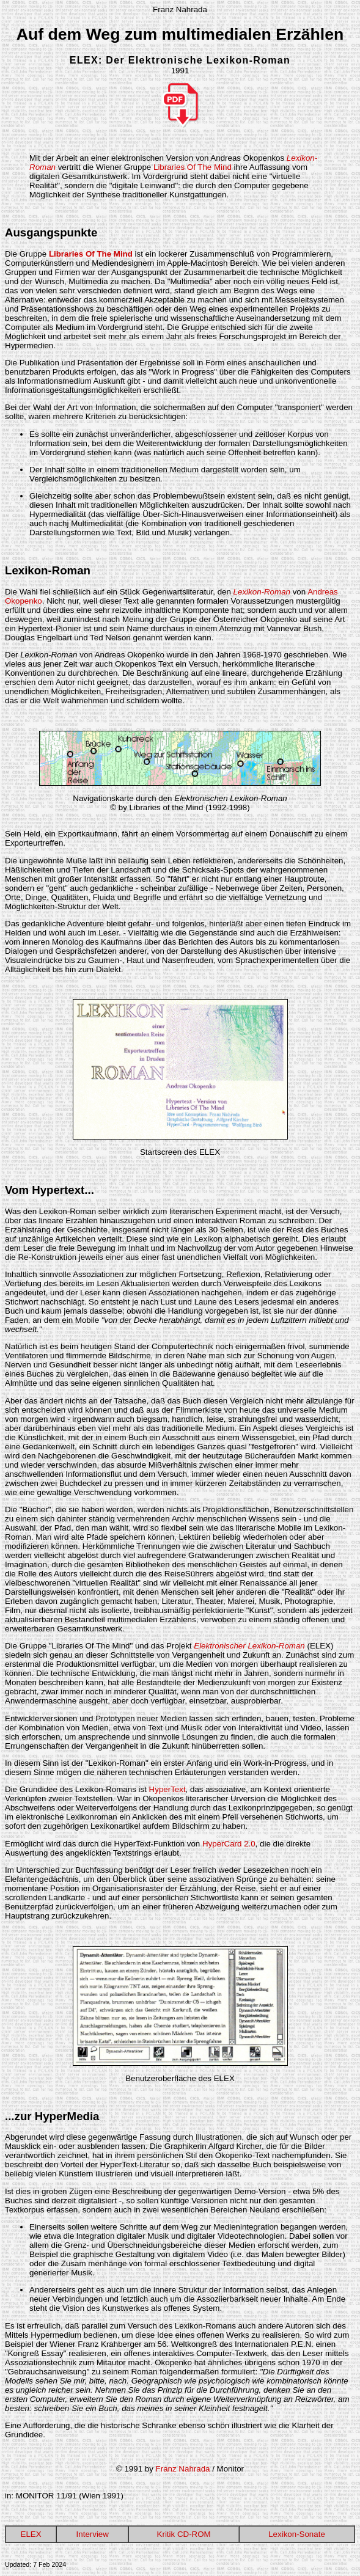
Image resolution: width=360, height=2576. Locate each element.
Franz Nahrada (183, 2468)
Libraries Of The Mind (192, 167)
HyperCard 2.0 (228, 1843)
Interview (92, 2534)
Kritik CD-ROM (184, 2534)
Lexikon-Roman (261, 591)
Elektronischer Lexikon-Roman (249, 1645)
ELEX (31, 2534)
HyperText (167, 1789)
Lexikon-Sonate (296, 2534)
